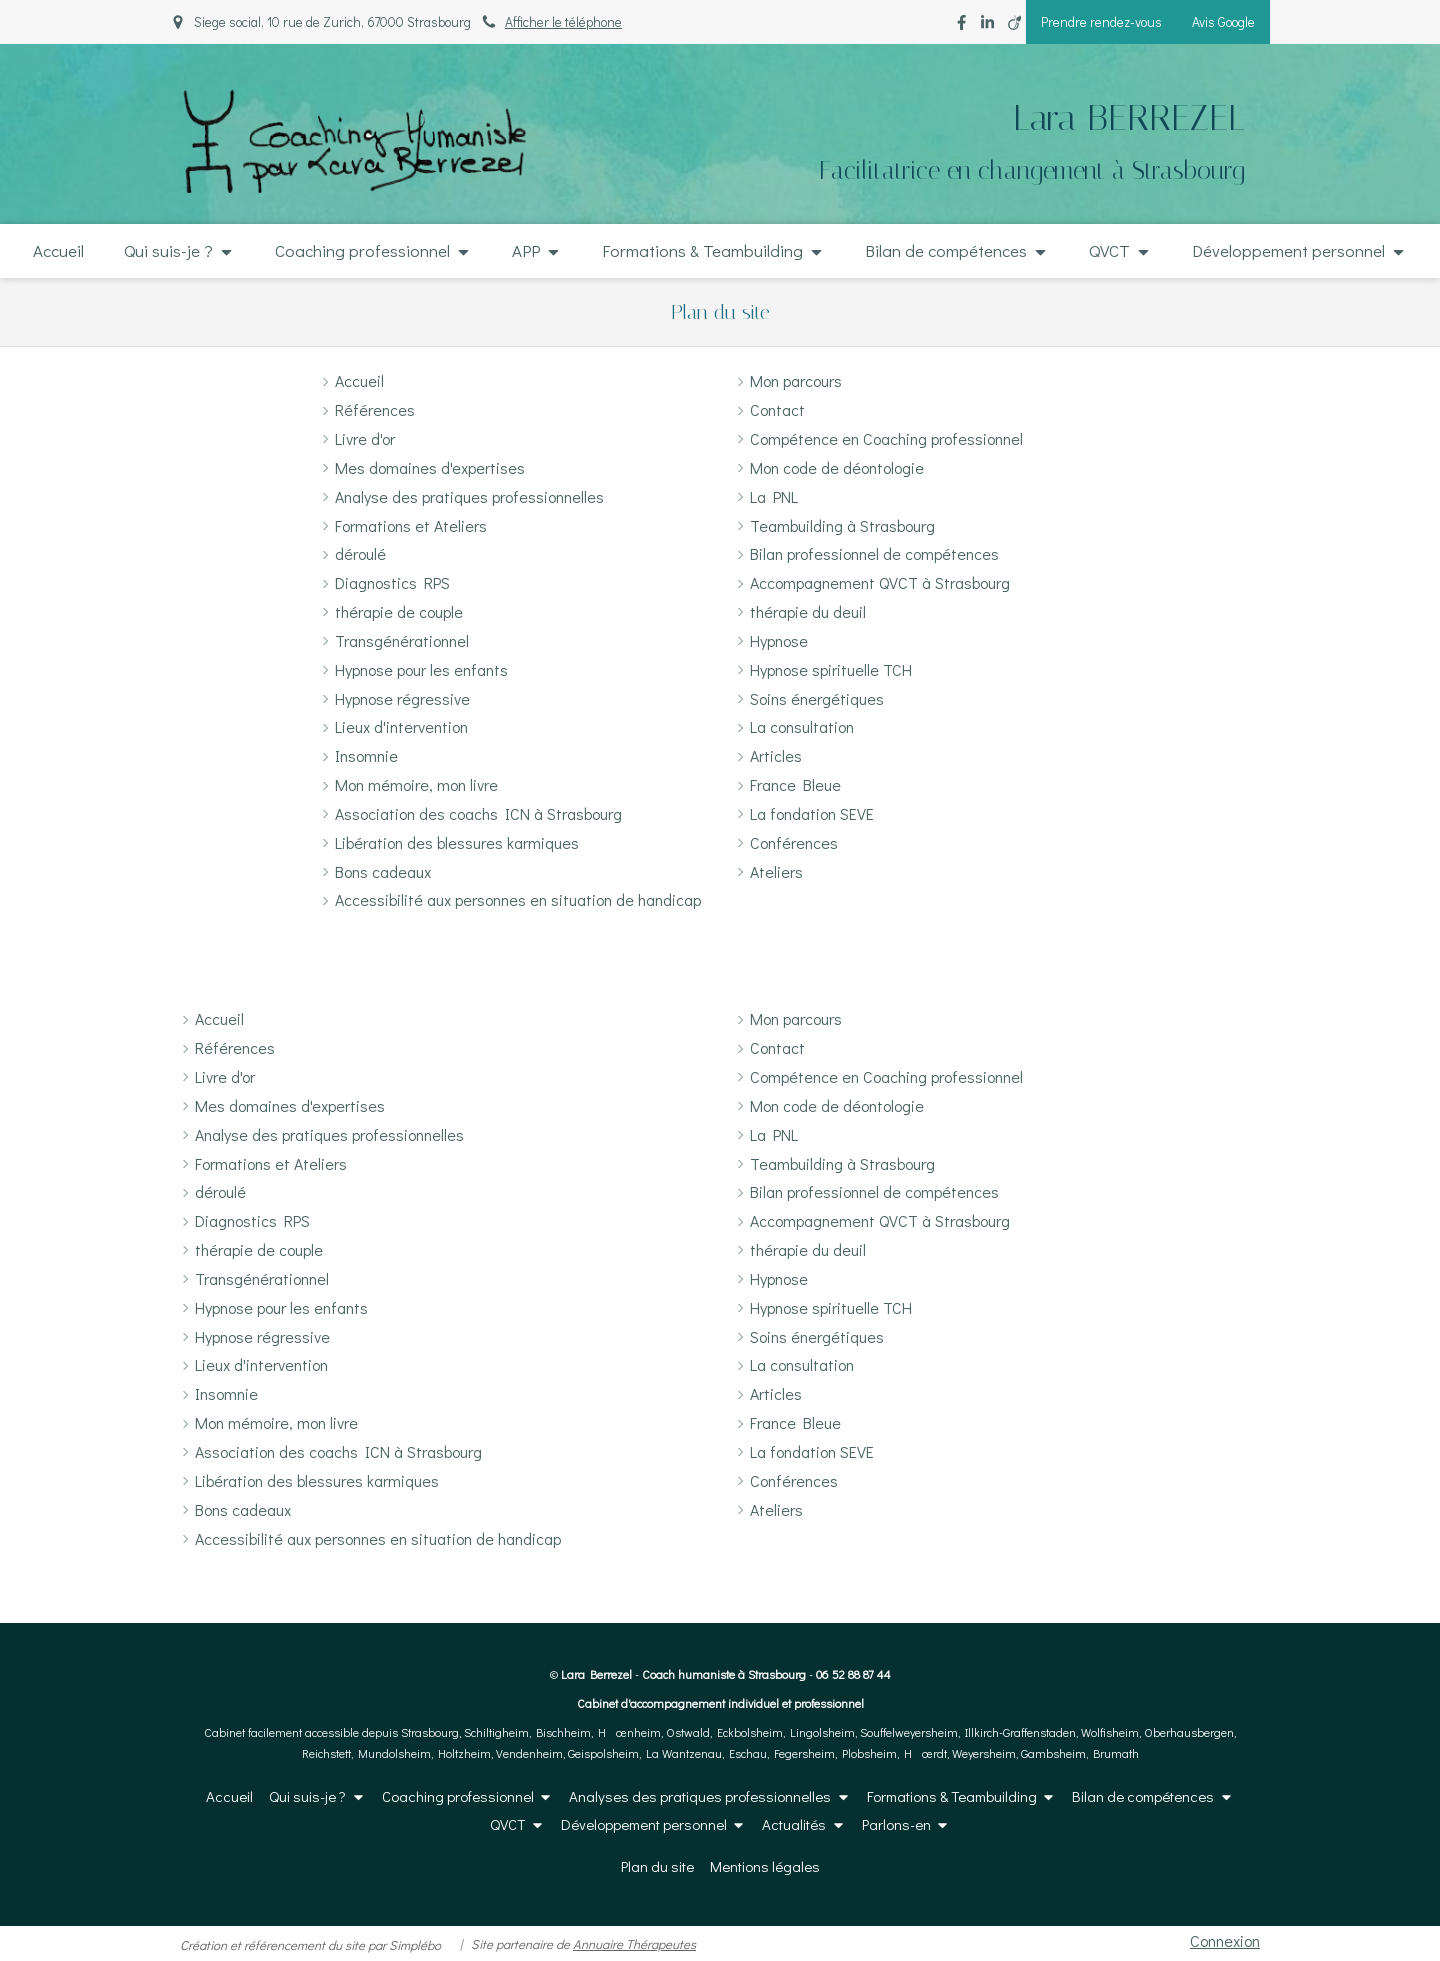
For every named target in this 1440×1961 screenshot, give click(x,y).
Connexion (1225, 1940)
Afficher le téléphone (563, 22)
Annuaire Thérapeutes (634, 1943)
